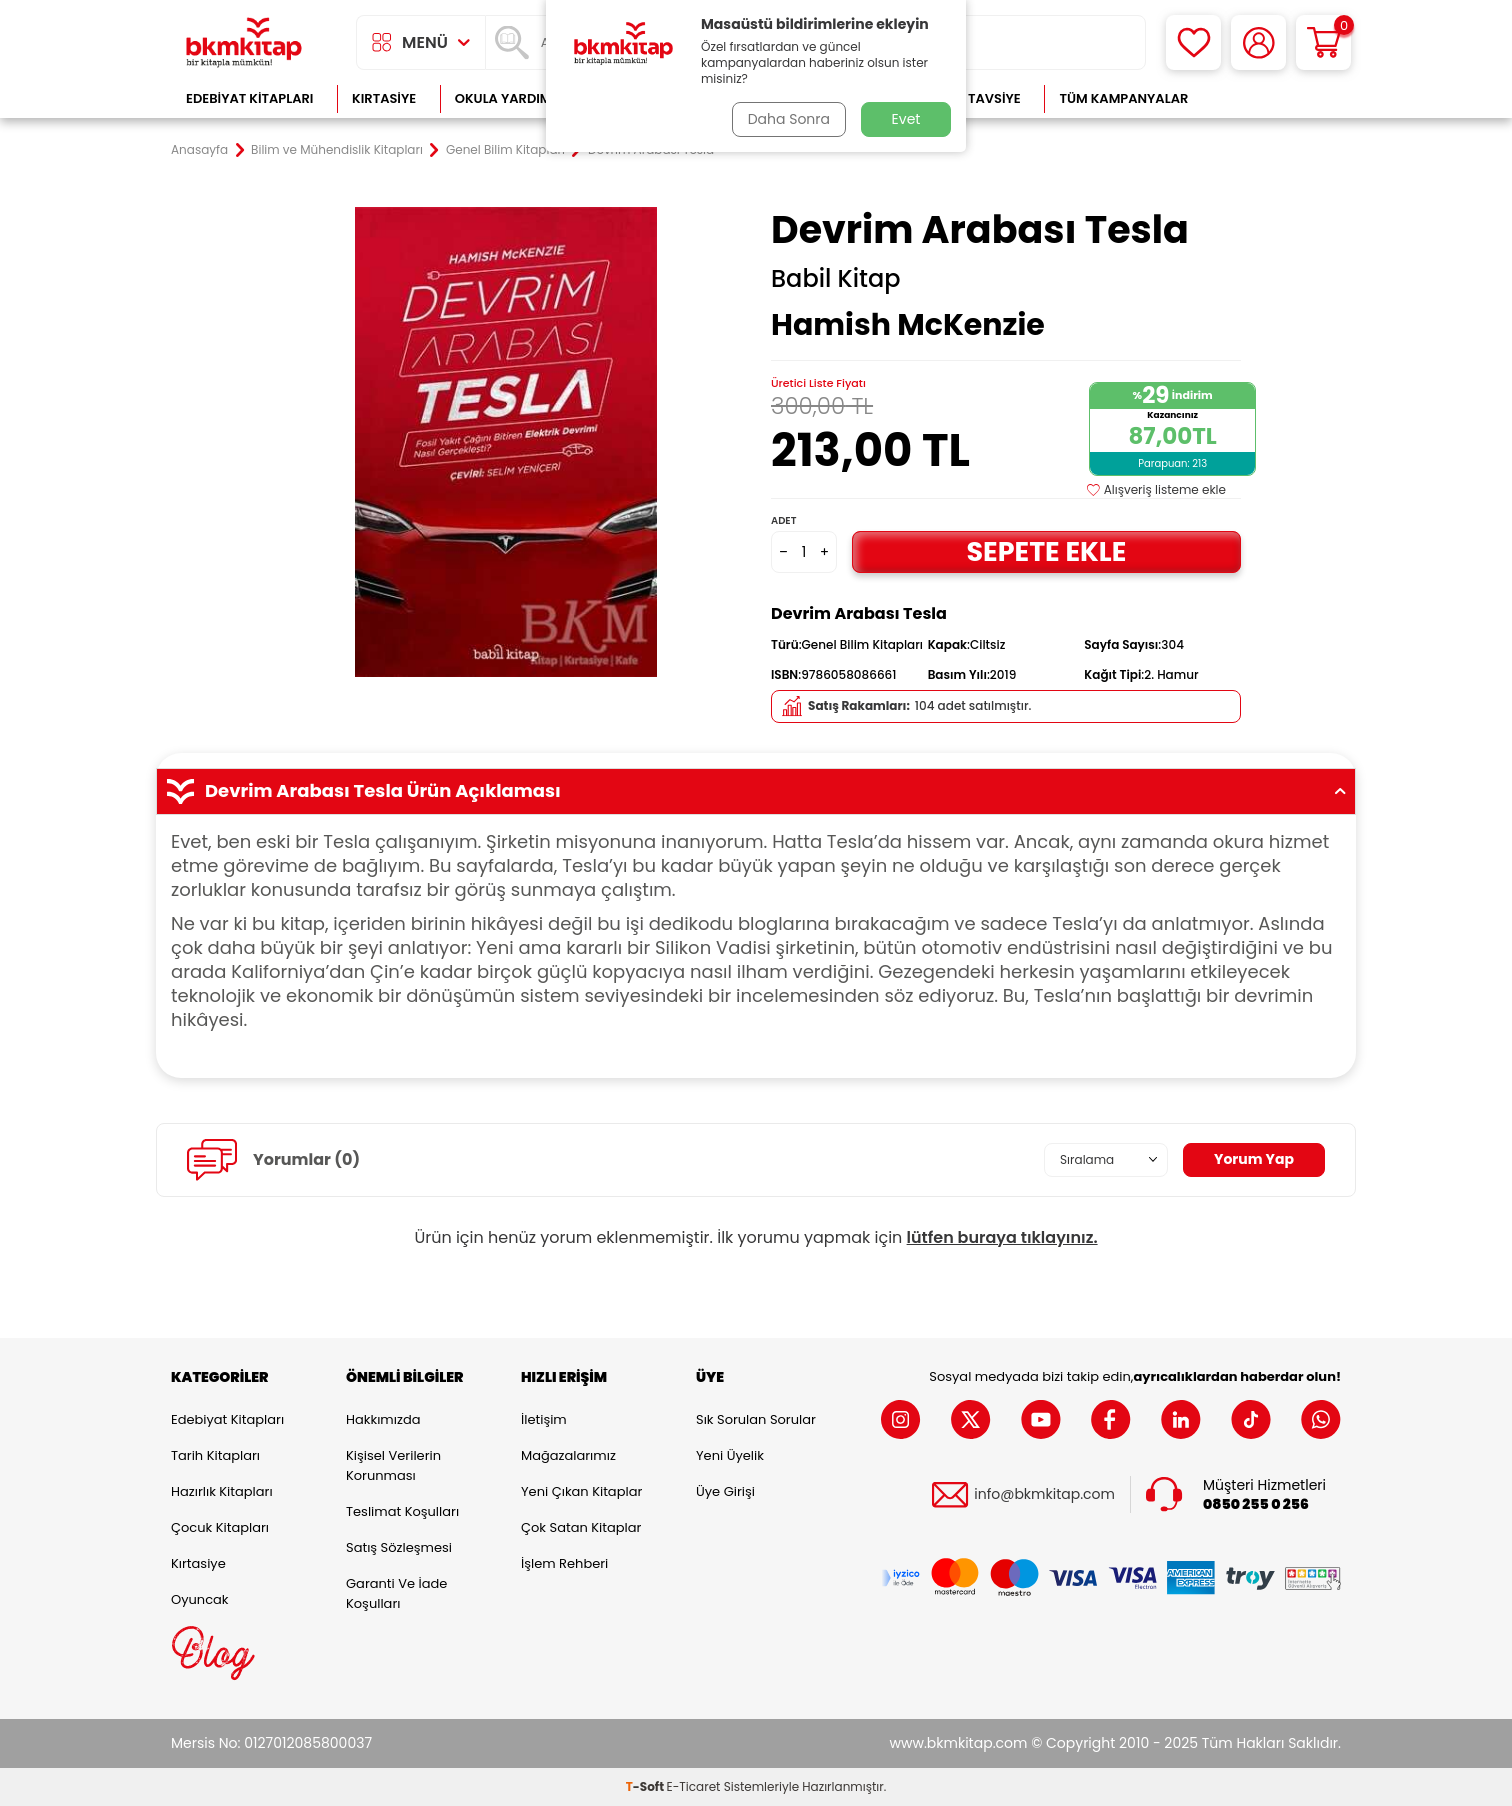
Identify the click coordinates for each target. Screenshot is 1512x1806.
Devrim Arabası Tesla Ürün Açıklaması (756, 791)
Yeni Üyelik (730, 1455)
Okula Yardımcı (510, 98)
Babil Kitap (836, 279)
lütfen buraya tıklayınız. (1002, 1237)
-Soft (646, 1786)
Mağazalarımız (568, 1455)
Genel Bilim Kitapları (505, 150)
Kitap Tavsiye (974, 98)
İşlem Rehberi (564, 1563)
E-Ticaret (694, 1786)
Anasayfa (199, 150)
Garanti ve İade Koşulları (396, 1593)
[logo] (244, 42)
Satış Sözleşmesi (399, 1547)
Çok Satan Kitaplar (581, 1527)
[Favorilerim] (1193, 42)
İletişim (544, 1419)
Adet (783, 520)
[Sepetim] (1323, 42)
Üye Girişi (725, 1491)
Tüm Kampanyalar (1123, 98)
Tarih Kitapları (215, 1455)
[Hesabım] (1258, 42)
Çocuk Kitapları (220, 1527)
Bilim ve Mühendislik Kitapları (337, 150)
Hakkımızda (383, 1419)
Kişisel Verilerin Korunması (393, 1465)
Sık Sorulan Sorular (756, 1419)
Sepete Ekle (1046, 551)
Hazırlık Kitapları (222, 1491)
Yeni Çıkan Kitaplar (581, 1491)
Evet (906, 119)
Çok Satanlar (1276, 98)
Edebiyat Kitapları (249, 98)
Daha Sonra (789, 119)
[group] (506, 442)
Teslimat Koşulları (402, 1511)
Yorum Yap (1254, 1159)
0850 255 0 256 (1256, 1504)
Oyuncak (200, 1599)
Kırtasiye (384, 98)
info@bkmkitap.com (1044, 1494)
